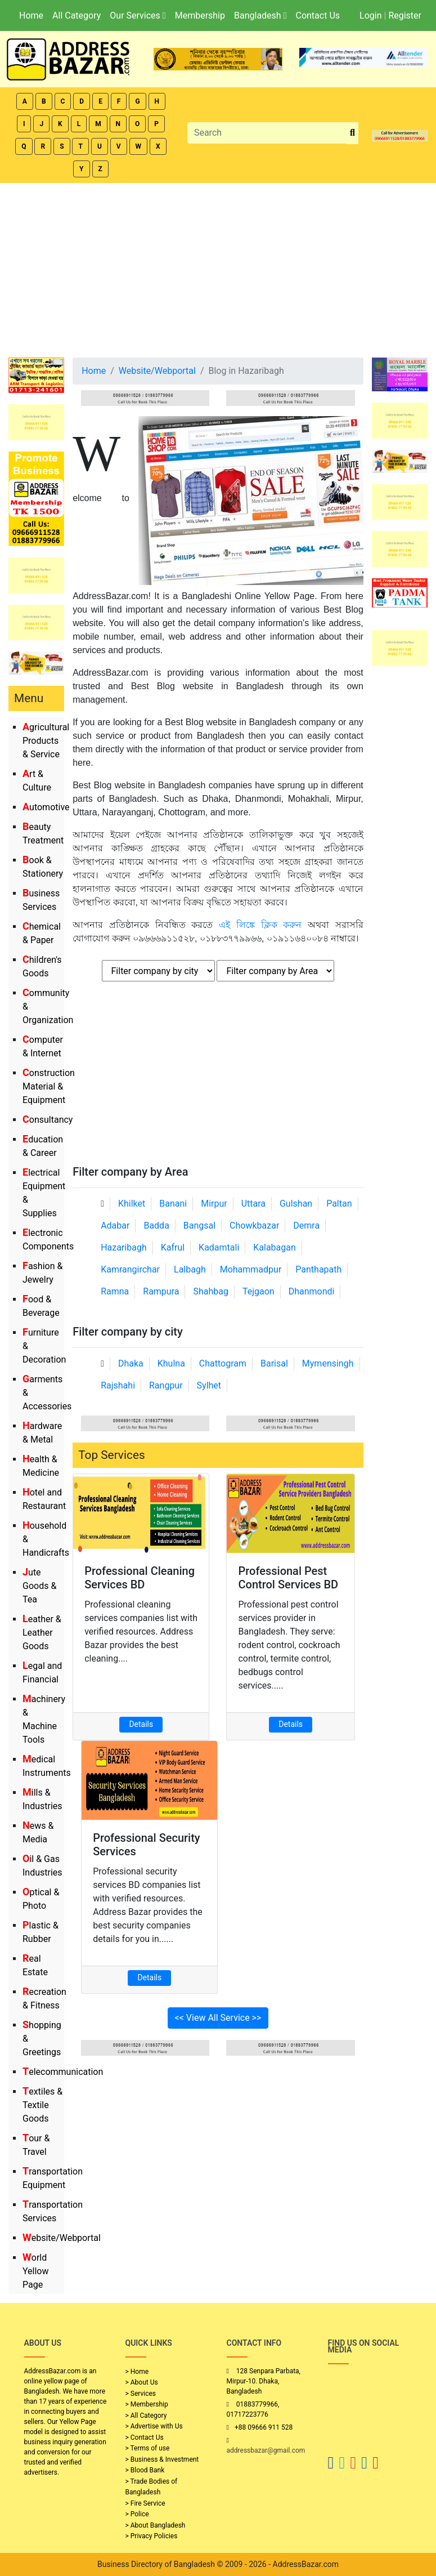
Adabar (115, 1225)
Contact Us (317, 15)
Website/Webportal (62, 2238)
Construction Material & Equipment (49, 1086)
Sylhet (209, 1385)
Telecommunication (63, 2071)
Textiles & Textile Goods (42, 2105)
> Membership (146, 2404)
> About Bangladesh (155, 2525)
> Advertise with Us (154, 2426)
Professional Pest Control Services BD (288, 1577)
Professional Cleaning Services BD (139, 1577)
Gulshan (296, 1203)
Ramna (115, 1291)
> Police (137, 2514)
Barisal (274, 1363)
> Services (140, 2394)
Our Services (137, 15)
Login (370, 15)
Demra (306, 1225)
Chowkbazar (254, 1225)
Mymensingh (328, 1363)
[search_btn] (352, 133)
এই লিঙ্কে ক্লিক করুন (260, 925)
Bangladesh (260, 15)
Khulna (171, 1363)
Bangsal (199, 1225)
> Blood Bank (145, 2470)
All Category (76, 15)
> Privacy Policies (151, 2536)
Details (141, 1724)
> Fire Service (145, 2503)
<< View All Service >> (218, 2017)
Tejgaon (258, 1291)
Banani (173, 1203)
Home (31, 15)
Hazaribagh (124, 1247)
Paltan (339, 1203)
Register (404, 15)
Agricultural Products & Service (46, 741)
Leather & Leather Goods (42, 1632)
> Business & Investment (162, 2459)
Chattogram (222, 1363)
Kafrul (173, 1247)
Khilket (131, 1203)
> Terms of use (147, 2448)
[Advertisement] (218, 267)
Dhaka (130, 1363)
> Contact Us (144, 2437)
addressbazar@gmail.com (266, 2450)
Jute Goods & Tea (39, 1586)
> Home (137, 2372)
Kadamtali (219, 1247)
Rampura (161, 1291)
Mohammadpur (251, 1269)
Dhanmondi (312, 1291)
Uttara (253, 1203)
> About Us (141, 2382)
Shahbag (210, 1291)
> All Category (146, 2415)
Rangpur (166, 1385)
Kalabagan (274, 1247)
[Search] (267, 133)
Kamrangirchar (130, 1269)
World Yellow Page (36, 2271)
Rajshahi (118, 1385)
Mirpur (214, 1203)
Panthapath (318, 1269)
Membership (200, 15)
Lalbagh (190, 1269)
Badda (156, 1225)
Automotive (46, 807)
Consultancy (48, 1119)
